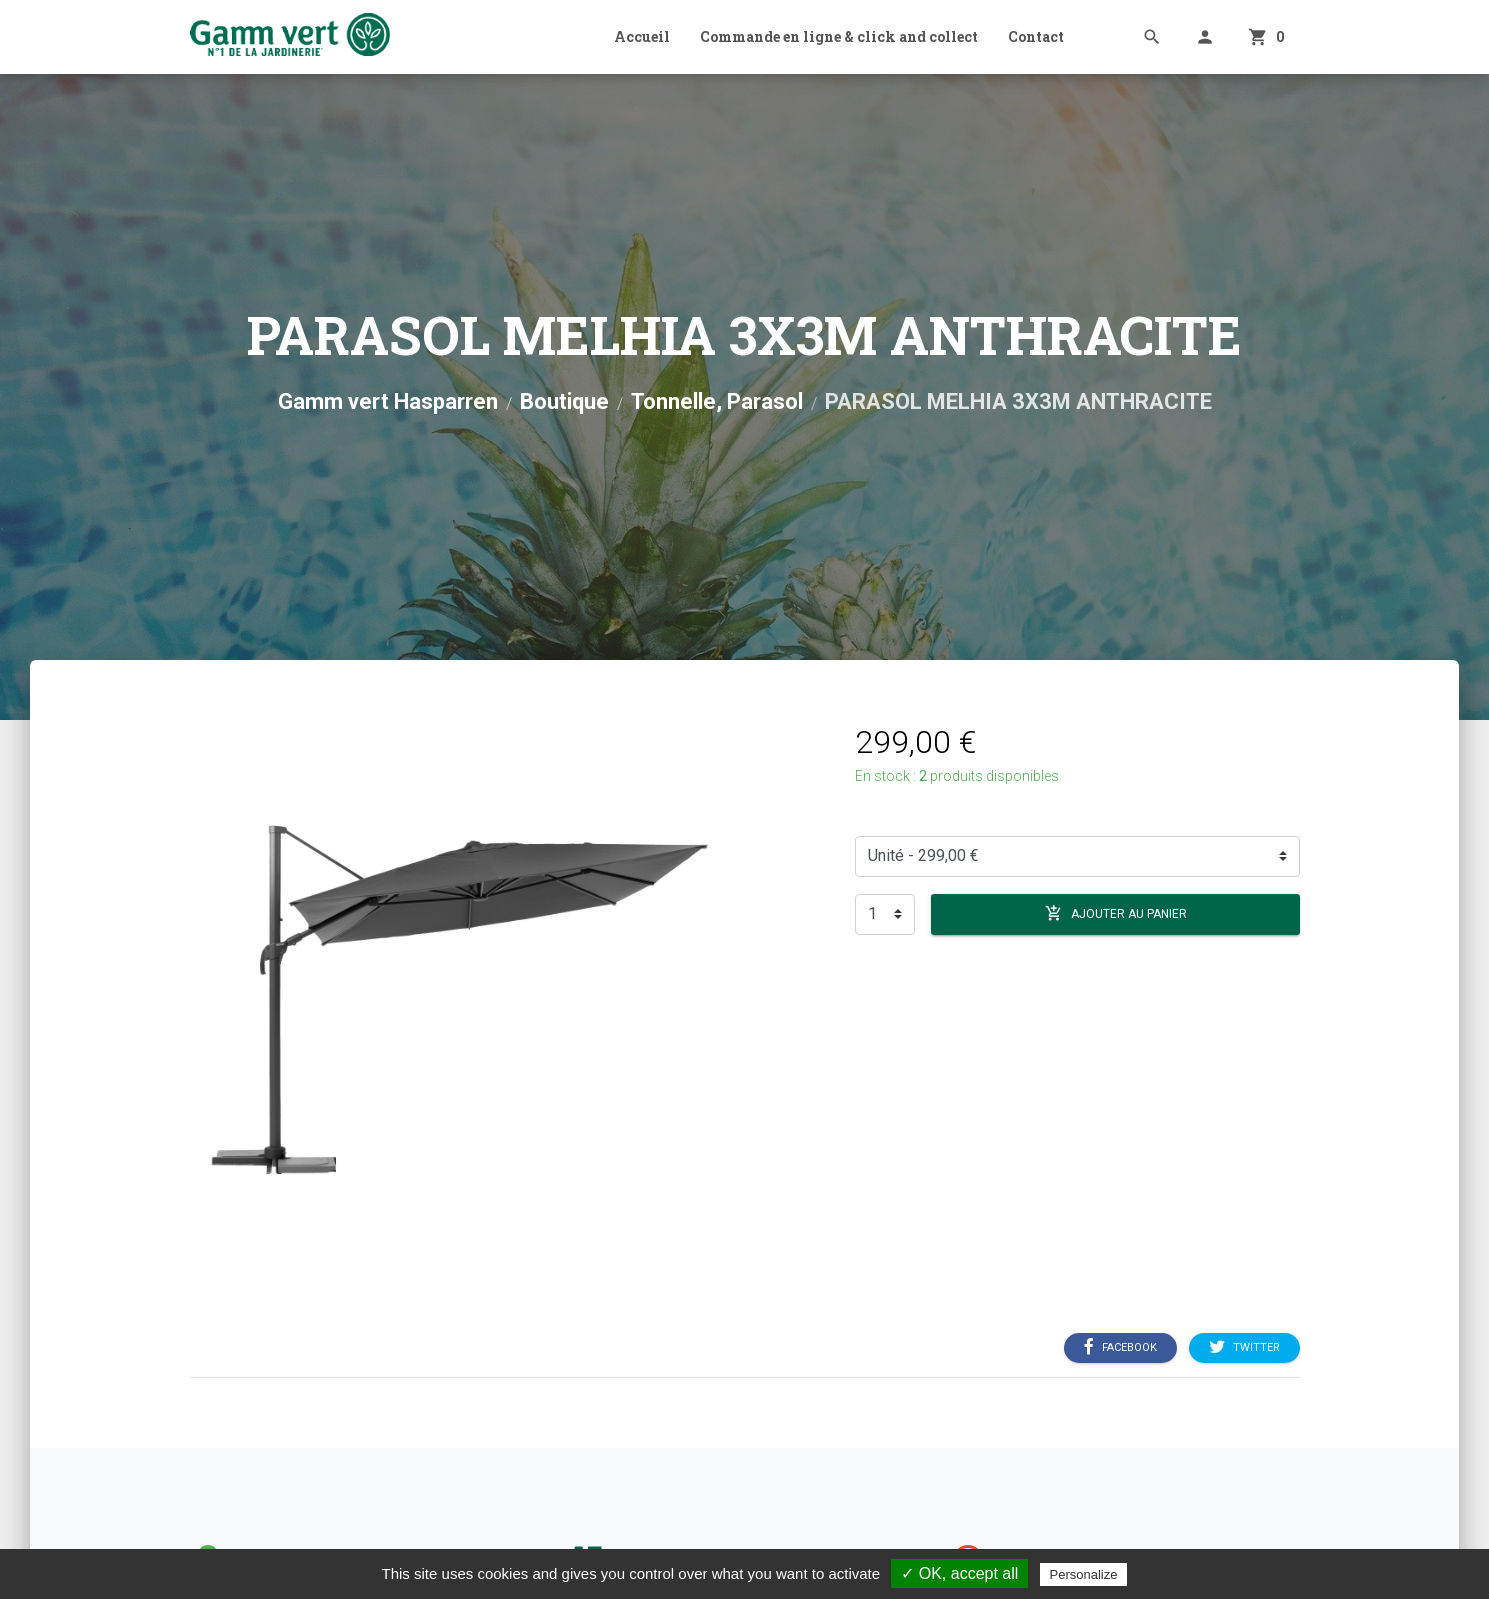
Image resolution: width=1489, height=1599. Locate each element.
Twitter (1244, 1347)
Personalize (1084, 1574)
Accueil (642, 36)
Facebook (1120, 1347)
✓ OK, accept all (959, 1573)
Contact (1036, 36)
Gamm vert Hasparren (388, 401)
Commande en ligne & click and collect (839, 36)
